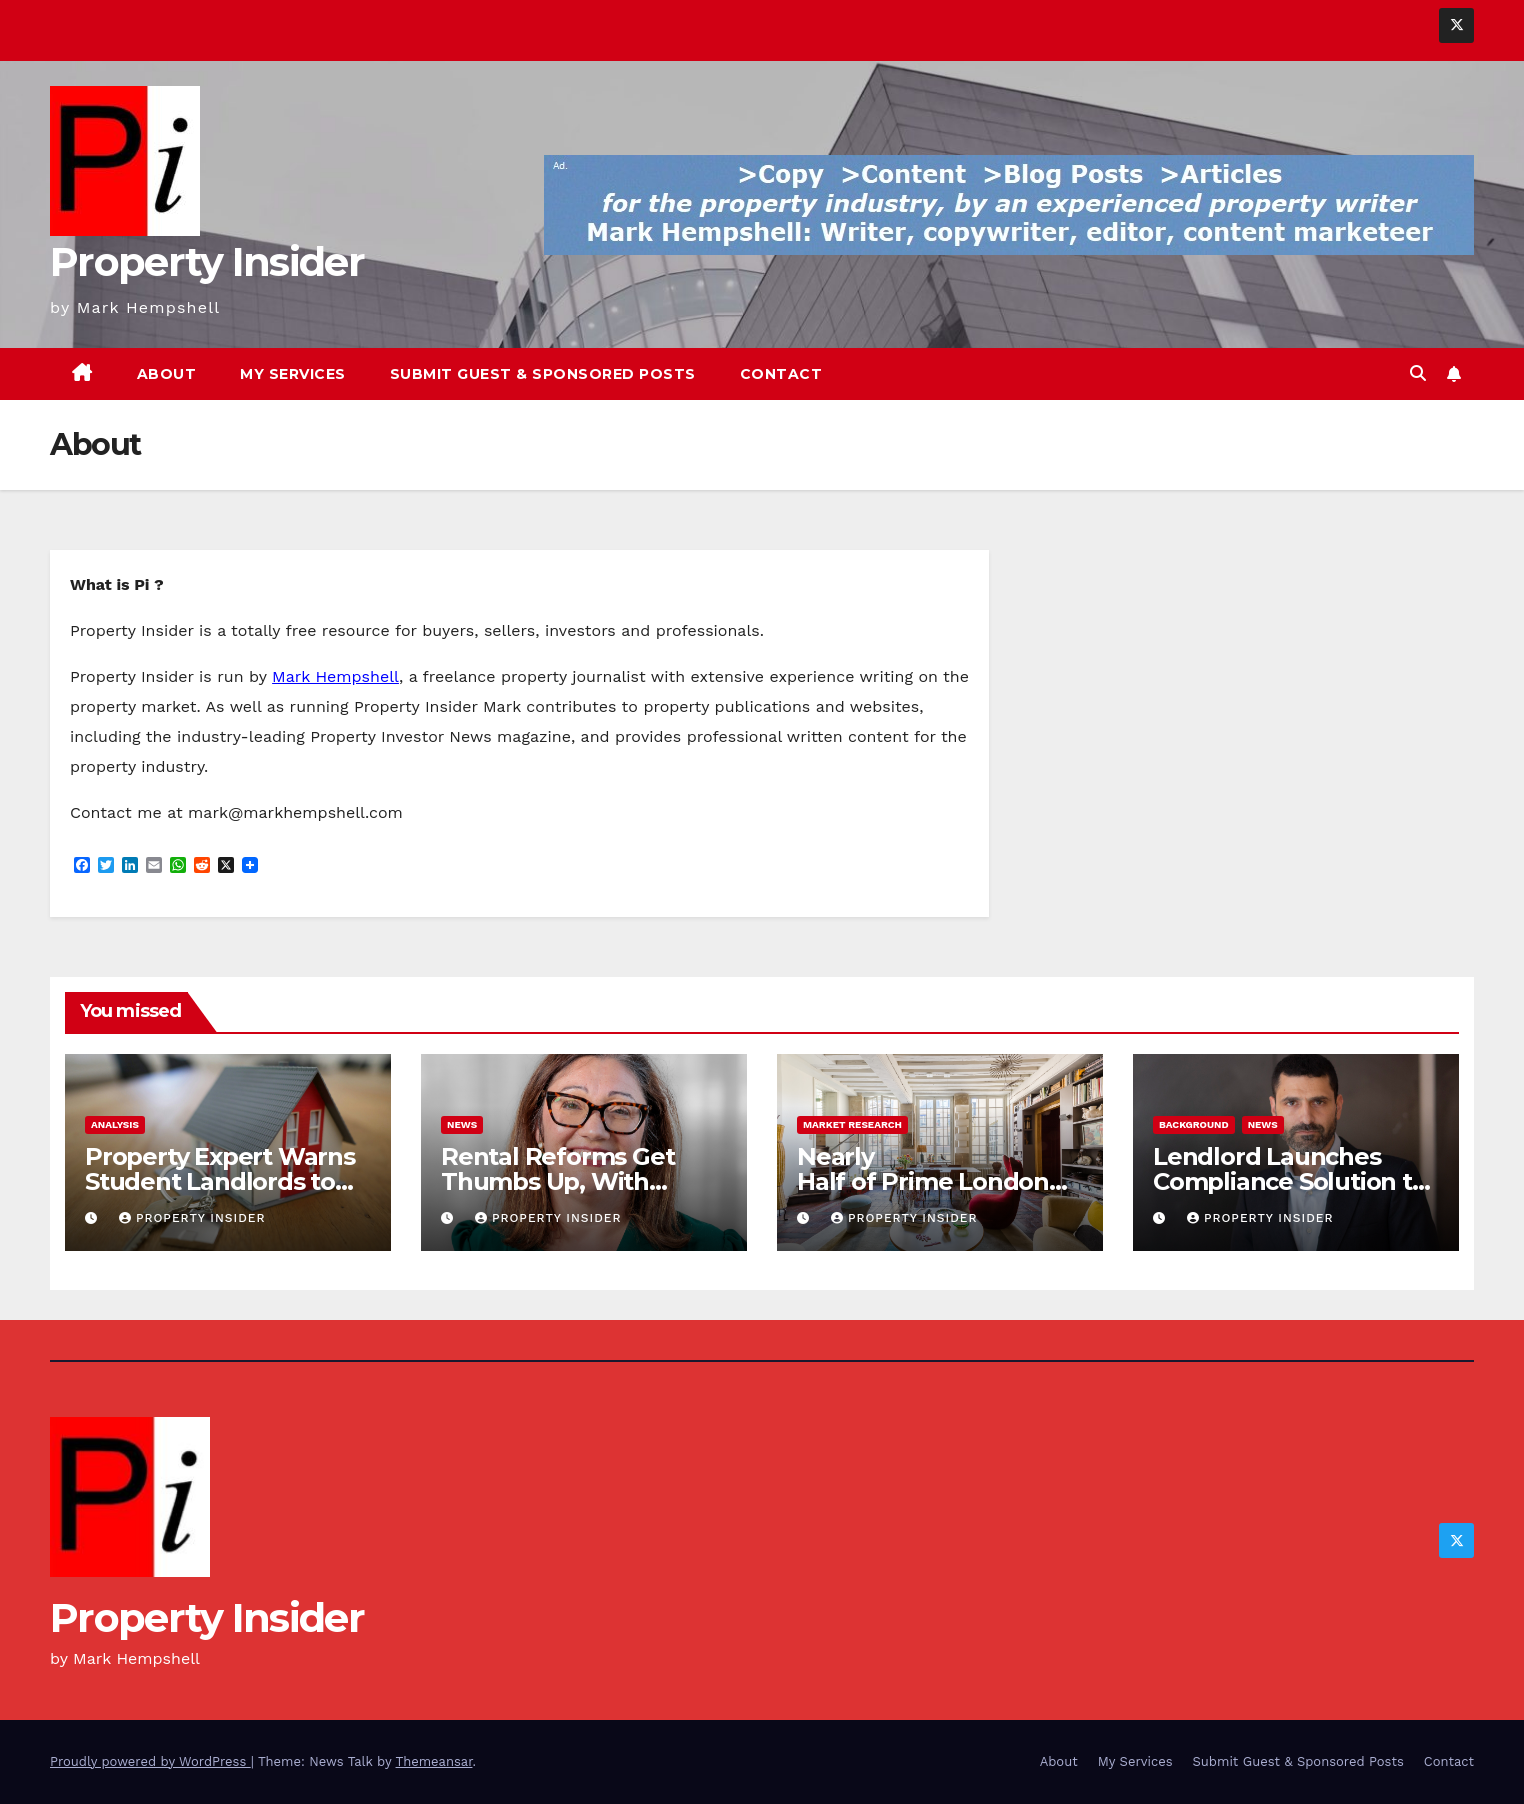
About (167, 374)
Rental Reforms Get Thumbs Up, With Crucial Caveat (557, 1181)
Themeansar (434, 1761)
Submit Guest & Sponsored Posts (543, 374)
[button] (1418, 373)
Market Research (852, 1124)
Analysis (115, 1124)
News (462, 1124)
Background (1194, 1124)
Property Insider (207, 261)
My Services (293, 374)
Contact (781, 374)
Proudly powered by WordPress (150, 1761)
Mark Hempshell (335, 676)
